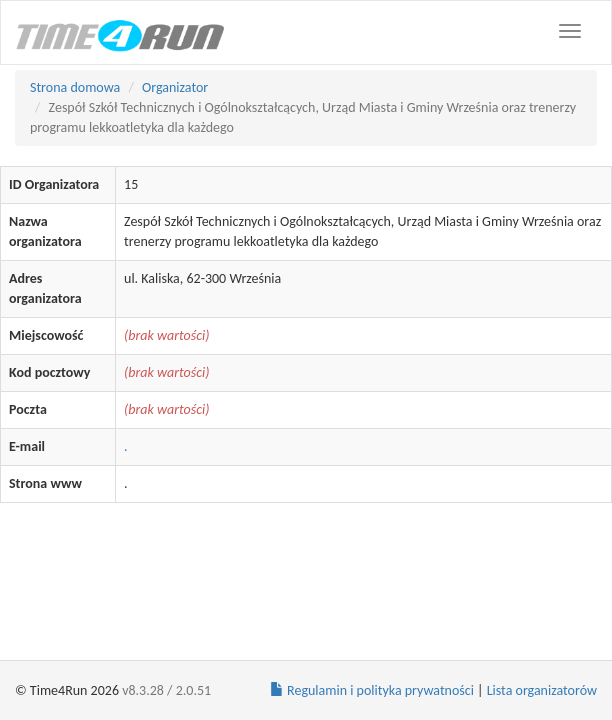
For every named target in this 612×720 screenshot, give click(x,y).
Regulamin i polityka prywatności (372, 690)
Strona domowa (75, 87)
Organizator (175, 87)
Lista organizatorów (542, 690)
